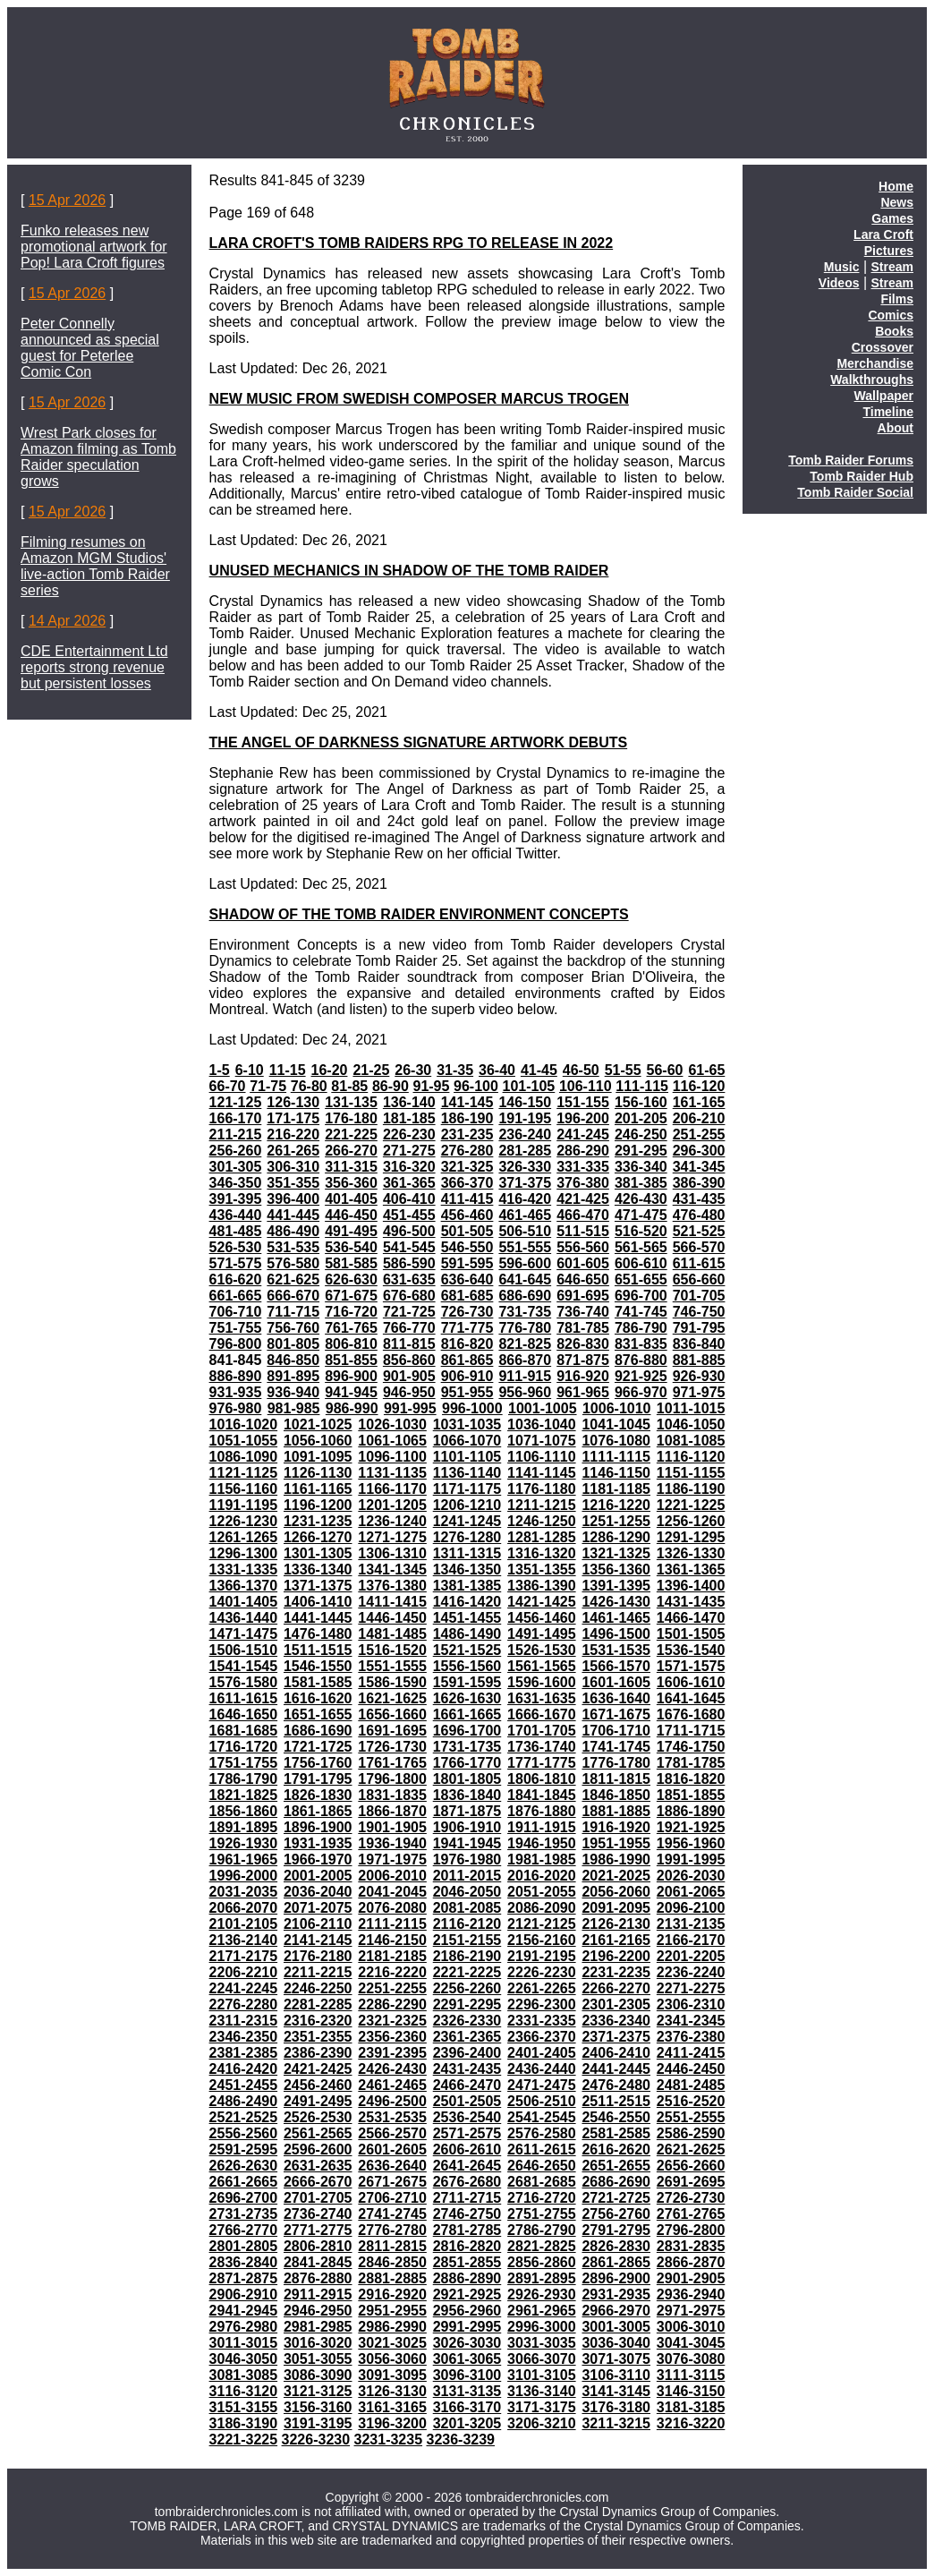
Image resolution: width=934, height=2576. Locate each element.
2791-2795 (616, 2230)
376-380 (582, 1182)
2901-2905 (691, 2278)
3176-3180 (616, 2407)
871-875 (582, 1360)
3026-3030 (467, 2342)
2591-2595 (243, 2149)
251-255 (699, 1134)
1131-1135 (392, 1472)
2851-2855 (467, 2262)
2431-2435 (467, 2069)
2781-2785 (467, 2230)
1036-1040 (541, 1424)
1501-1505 (691, 1634)
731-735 (524, 1311)
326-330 (524, 1166)
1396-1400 (691, 1585)
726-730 (467, 1311)
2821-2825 (541, 2246)
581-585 (351, 1263)
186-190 (467, 1118)
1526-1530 (541, 1650)
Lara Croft (883, 234)
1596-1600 (541, 1682)
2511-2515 (616, 2101)
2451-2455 (243, 2085)
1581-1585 (318, 1682)
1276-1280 (467, 1537)
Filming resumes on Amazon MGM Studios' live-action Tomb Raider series (95, 566)
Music (842, 267)
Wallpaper (883, 395)
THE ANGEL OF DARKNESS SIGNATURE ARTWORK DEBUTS (418, 742)
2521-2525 (243, 2117)
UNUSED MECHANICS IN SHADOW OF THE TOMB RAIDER (409, 570)
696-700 (641, 1295)
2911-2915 (318, 2294)
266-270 (351, 1150)
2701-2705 (318, 2197)
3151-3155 (243, 2407)
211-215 (235, 1134)
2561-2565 (318, 2133)
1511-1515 (318, 1650)
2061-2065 (691, 1891)
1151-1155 (691, 1472)
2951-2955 (392, 2310)
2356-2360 (392, 2036)
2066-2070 (243, 1907)
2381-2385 (243, 2052)
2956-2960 (467, 2310)
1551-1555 (392, 1666)
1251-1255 (616, 1521)
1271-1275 (392, 1537)
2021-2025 (616, 1875)
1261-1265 (243, 1537)
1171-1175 (467, 1489)
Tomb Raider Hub (861, 476)
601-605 (582, 1263)
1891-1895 (243, 1827)
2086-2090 (541, 1907)
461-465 (524, 1215)
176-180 (351, 1118)
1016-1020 (243, 1424)
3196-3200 (392, 2423)
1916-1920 (616, 1827)
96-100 (476, 1086)
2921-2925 (467, 2294)
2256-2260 (467, 1988)
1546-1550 (318, 1666)
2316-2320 (318, 2020)
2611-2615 (541, 2149)
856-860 (409, 1360)
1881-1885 (616, 1811)
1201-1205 (392, 1505)
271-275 (409, 1150)
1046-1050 (691, 1424)
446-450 (351, 1215)
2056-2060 (616, 1891)
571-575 (235, 1263)
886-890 (235, 1376)
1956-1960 (691, 1843)
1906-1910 (467, 1827)
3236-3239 (461, 2439)
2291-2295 (467, 2004)
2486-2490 (243, 2101)
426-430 (641, 1199)
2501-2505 (467, 2101)
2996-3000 (541, 2326)
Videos (839, 283)
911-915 (524, 1376)
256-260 (235, 1150)
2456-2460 (318, 2085)
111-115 (642, 1086)
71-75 (268, 1086)
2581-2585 (616, 2133)
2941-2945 (243, 2310)
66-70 (227, 1086)
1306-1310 (392, 1553)
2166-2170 (691, 1940)
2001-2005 (318, 1875)
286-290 (582, 1150)
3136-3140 (541, 2391)
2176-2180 (318, 1956)
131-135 (351, 1102)
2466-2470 (467, 2085)
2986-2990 (392, 2326)
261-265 (293, 1150)
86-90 (390, 1086)
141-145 (467, 1102)
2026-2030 (691, 1875)
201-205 (641, 1118)
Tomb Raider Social (855, 492)
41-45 (539, 1070)
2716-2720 (541, 2197)
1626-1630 (467, 1698)
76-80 (309, 1086)
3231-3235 (388, 2439)
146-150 (524, 1102)
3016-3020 (318, 2342)
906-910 (467, 1376)
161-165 (699, 1102)
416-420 (524, 1199)
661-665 (235, 1295)
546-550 (467, 1247)
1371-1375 (318, 1585)
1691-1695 (392, 1730)
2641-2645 (467, 2165)
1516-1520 (392, 1650)
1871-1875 (467, 1811)
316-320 (409, 1166)
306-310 (293, 1166)
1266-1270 (318, 1537)
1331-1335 (243, 1569)
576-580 (293, 1263)
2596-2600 (318, 2149)
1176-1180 (541, 1489)
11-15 (287, 1070)
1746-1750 (691, 1746)
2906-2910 (243, 2294)
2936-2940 (691, 2294)
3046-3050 (243, 2359)
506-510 (524, 1231)
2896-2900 (616, 2278)
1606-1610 (691, 1682)
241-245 (582, 1134)
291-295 (641, 1150)
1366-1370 (243, 1585)
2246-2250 (318, 1988)
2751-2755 (541, 2214)
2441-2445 (616, 2069)
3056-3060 (392, 2359)
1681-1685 (243, 1730)
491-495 (351, 1231)
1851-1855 (691, 1795)
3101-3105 (541, 2375)
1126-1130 (318, 1472)
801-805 (293, 1344)
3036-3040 (616, 2342)
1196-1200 (318, 1505)
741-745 (641, 1311)
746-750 (699, 1311)
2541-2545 (541, 2117)
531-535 (293, 1247)
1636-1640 (616, 1698)
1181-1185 (616, 1489)
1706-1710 (616, 1730)
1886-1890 (691, 1811)
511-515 (582, 1231)
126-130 (293, 1102)
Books (894, 331)
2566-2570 (392, 2133)
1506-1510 (243, 1650)
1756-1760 (318, 1762)
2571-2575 (467, 2133)
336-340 (641, 1166)
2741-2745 (392, 2214)
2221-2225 (467, 1972)
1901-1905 (392, 1827)
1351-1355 (541, 1569)
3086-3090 (318, 2375)
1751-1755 (243, 1762)
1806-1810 (541, 1779)
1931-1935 (318, 1843)
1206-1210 (467, 1505)
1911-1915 (541, 1827)
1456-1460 (541, 1617)
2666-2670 (318, 2181)
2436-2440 (541, 2069)
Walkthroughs (871, 379)
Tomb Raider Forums (850, 460)
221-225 (351, 1134)
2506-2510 (541, 2101)
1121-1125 (243, 1472)
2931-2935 (616, 2294)
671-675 (351, 1295)
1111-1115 (616, 1456)
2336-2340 (616, 2020)
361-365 (409, 1182)
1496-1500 (616, 1634)
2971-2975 (691, 2310)
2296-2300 (541, 2004)
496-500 (409, 1231)
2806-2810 (318, 2246)
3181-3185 (691, 2407)
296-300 (699, 1150)
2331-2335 (541, 2020)
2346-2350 (243, 2036)
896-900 (351, 1376)
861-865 (467, 1360)
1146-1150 (616, 1472)
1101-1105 (467, 1456)
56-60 (665, 1070)
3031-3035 (541, 2342)
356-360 (351, 1182)
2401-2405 (541, 2052)
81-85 (349, 1086)
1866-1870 (392, 1811)
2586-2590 (691, 2133)
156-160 (641, 1102)
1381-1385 (467, 1585)
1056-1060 (318, 1440)
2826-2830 (616, 2246)
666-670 (293, 1295)
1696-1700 (467, 1730)
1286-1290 (616, 1537)
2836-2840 (243, 2262)
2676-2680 (467, 2181)
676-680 (409, 1295)
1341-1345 (392, 1569)
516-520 (641, 1231)
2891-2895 (541, 2278)
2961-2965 (541, 2310)
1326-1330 (691, 1553)
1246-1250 (541, 1521)
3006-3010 (691, 2326)
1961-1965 (243, 1859)
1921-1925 (691, 1827)
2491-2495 (318, 2101)
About (895, 428)
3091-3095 (392, 2375)
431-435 (699, 1199)
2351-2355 (318, 2036)
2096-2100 (691, 1907)
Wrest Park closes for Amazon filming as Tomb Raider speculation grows (98, 457)
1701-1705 (541, 1730)
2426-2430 (392, 2069)
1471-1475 (243, 1634)
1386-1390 (541, 1585)
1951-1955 (616, 1843)
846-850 (293, 1360)
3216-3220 (691, 2423)
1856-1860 (243, 1811)
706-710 (235, 1311)
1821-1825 (243, 1795)
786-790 (641, 1327)
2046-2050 (467, 1891)
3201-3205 (467, 2423)
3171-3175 (541, 2407)
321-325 (467, 1166)
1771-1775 (541, 1762)
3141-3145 (616, 2391)
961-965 (582, 1392)
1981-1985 (541, 1859)
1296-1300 (243, 1553)
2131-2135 (691, 1924)
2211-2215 (318, 1972)
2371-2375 (616, 2036)
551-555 (524, 1247)
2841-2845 (318, 2262)
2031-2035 (243, 1891)
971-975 (699, 1392)
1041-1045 (616, 1424)
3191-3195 (318, 2423)
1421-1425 (541, 1601)
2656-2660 (691, 2165)
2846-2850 (392, 2262)
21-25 (370, 1070)
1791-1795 (318, 1779)
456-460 (467, 1215)
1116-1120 (691, 1456)
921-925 (641, 1376)
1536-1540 (691, 1650)
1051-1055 (243, 1440)
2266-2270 (616, 1988)
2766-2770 (243, 2230)
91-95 (430, 1086)
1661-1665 (467, 1714)
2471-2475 (541, 2085)
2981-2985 (318, 2326)
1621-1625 (392, 1698)
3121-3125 (318, 2391)
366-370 (467, 1182)
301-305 (235, 1166)
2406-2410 (616, 2052)
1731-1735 (467, 1746)
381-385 (641, 1182)
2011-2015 (467, 1875)
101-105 (529, 1086)
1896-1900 (318, 1827)
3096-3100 (467, 2375)
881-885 (699, 1360)
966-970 (641, 1392)
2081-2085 (467, 1907)
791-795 (699, 1327)
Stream (892, 267)
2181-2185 (392, 1956)
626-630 (351, 1279)
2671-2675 (392, 2181)
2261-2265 (541, 1988)
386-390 (699, 1182)
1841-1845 (541, 1795)
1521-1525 (467, 1650)
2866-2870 (691, 2262)
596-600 (524, 1263)
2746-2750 (467, 2214)
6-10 (249, 1070)
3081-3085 (243, 2375)
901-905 (409, 1376)
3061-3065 (467, 2359)
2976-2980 (243, 2326)
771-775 (467, 1327)
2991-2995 (467, 2326)
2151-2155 (467, 1940)
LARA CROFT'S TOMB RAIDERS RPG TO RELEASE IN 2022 (411, 243)
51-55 (623, 1070)
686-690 (524, 1295)
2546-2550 (616, 2117)
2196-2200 (616, 1956)
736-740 (582, 1311)
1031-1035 (467, 1424)
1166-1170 (392, 1489)
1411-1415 (392, 1601)
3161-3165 (392, 2407)
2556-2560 (243, 2133)
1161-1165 (318, 1489)
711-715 (293, 1311)
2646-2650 (541, 2165)
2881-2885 (392, 2278)
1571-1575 (691, 1666)
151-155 (582, 1102)
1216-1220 (616, 1505)
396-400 (293, 1199)
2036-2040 (318, 1891)
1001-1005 (542, 1408)
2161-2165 (616, 1940)
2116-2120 (467, 1924)
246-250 (641, 1134)
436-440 (235, 1215)
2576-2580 (541, 2133)
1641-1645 (691, 1698)
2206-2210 (243, 1972)
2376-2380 (691, 2036)
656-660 (699, 1279)
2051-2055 (541, 1891)
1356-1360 (616, 1569)
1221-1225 (691, 1505)
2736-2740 (318, 2214)
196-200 (582, 1118)
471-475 (641, 1215)
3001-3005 (616, 2326)
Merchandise (874, 363)
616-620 (235, 1279)
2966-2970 (616, 2310)
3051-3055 (318, 2359)
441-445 (293, 1215)
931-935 (235, 1392)
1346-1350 (467, 1569)
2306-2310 (691, 2004)
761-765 (351, 1327)
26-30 (413, 1070)
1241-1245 (467, 1521)
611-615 (699, 1263)
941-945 (351, 1392)
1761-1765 (392, 1762)
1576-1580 (243, 1682)
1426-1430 (616, 1601)
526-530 (235, 1247)
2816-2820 (467, 2246)
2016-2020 (541, 1875)
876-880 (641, 1360)
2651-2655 (616, 2165)
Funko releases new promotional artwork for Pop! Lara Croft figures (94, 246)
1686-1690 (318, 1730)
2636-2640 (392, 2165)
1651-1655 (318, 1714)
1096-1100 (392, 1456)
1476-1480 (318, 1634)
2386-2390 (318, 2052)
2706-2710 (392, 2197)
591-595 (467, 1263)
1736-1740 (541, 1746)
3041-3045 (691, 2342)
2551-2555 (691, 2117)
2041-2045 (392, 1891)
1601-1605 (616, 1682)
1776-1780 (616, 1762)
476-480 (699, 1215)
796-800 (235, 1344)
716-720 (351, 1311)
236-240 (524, 1134)
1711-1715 (691, 1730)
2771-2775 (318, 2230)
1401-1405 (243, 1601)
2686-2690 (616, 2181)
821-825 (524, 1344)
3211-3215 (616, 2423)
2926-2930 (541, 2294)
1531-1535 (616, 1650)
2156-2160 (541, 1940)
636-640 (467, 1279)
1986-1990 (616, 1859)
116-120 (699, 1086)
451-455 (409, 1215)
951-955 (467, 1392)
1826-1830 (318, 1795)
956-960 (524, 1392)
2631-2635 (318, 2165)
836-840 (699, 1344)
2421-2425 (318, 2069)
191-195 (524, 1118)
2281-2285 (318, 2004)
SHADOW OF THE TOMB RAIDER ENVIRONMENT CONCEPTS (419, 914)
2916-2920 (392, 2294)
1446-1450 (392, 1617)
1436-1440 (243, 1617)
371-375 (524, 1182)
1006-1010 (616, 1408)
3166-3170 (467, 2407)
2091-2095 (616, 1907)
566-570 (699, 1247)
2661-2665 (243, 2181)
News (896, 202)
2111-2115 (392, 1924)
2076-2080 (392, 1907)
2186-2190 (467, 1956)
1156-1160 (243, 1489)
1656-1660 (392, 1714)
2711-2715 (467, 2197)
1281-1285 (541, 1537)
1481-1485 (392, 1634)
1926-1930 (243, 1843)
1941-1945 (467, 1843)
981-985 (293, 1408)
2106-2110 (318, 1924)
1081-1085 (691, 1440)
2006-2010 (392, 1875)
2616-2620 (616, 2149)
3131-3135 (467, 2391)
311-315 (351, 1166)
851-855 (351, 1360)
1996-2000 (243, 1875)
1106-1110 (541, 1456)
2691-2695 (691, 2181)
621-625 (293, 1279)
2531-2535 (392, 2117)
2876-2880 (318, 2278)
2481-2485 (691, 2085)
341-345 (699, 1166)
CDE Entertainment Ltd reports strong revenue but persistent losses (94, 667)
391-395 (235, 1199)
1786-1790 (243, 1779)
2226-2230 (541, 1972)
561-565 (641, 1247)
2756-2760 (616, 2214)
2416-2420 (243, 2069)
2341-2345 (691, 2020)
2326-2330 (467, 2020)
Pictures (888, 250)
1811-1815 (616, 1779)
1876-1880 (541, 1811)
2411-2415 (691, 2052)
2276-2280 (243, 2004)
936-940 (293, 1392)
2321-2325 (392, 2020)
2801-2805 (243, 2246)
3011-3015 (243, 2342)
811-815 (409, 1344)
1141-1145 (541, 1472)
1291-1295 (691, 1537)
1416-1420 (467, 1601)
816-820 (467, 1344)
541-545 (409, 1247)
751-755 (235, 1327)
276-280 (467, 1150)
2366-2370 (541, 2036)
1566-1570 (616, 1666)
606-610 (641, 1263)
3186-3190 (243, 2423)
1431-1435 (691, 1601)
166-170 (235, 1118)
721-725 (409, 1311)
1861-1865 (318, 1811)
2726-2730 (691, 2197)
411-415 (467, 1199)
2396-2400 (467, 2052)
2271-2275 (691, 1988)
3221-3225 (243, 2439)
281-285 (524, 1150)
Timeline (887, 412)
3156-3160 (318, 2407)
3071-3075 (616, 2359)
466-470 (582, 1215)
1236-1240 (392, 1521)
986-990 (352, 1408)
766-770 (409, 1327)
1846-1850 (616, 1795)
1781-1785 (691, 1762)
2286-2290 (392, 2004)
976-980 (235, 1408)
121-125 (235, 1102)
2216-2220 (392, 1972)
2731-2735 (243, 2214)
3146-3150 (691, 2391)
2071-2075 (318, 1907)
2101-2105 (243, 1924)
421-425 (582, 1199)
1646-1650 (243, 1714)
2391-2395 (392, 2052)
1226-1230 (243, 1521)
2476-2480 (616, 2085)
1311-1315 (467, 1553)
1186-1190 (691, 1489)
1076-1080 (616, 1440)
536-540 (351, 1247)
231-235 (467, 1134)
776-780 (524, 1327)
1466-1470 (691, 1617)
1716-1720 (243, 1746)
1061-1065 (392, 1440)
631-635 (409, 1279)
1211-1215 (541, 1505)
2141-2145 (318, 1940)
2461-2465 (392, 2085)
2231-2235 (616, 1972)
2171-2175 (243, 1956)
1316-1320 (541, 1553)
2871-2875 (243, 2278)
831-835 (641, 1344)
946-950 (409, 1392)
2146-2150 (392, 1940)
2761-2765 (691, 2214)
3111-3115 (691, 2375)
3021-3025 (392, 2342)
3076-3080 (691, 2359)
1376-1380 (392, 1585)
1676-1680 (691, 1714)
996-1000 (472, 1408)
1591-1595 (467, 1682)
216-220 (293, 1134)
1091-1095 (318, 1456)
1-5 (219, 1070)
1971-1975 (392, 1859)
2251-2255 (392, 1988)
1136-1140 (467, 1472)
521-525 (699, 1231)
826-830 (582, 1344)
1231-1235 (318, 1521)
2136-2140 (243, 1940)
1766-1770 (467, 1762)
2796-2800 (691, 2230)
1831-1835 (392, 1795)
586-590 (409, 1263)
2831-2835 (691, 2246)
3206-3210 (541, 2423)
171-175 (293, 1118)
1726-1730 (392, 1746)
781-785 (582, 1327)
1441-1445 (318, 1617)
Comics (890, 315)
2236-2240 (691, 1972)
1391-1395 (616, 1585)
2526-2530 (318, 2117)
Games (892, 218)
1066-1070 (467, 1440)
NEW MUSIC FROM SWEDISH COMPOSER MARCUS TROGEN (419, 398)
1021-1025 (318, 1424)
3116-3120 (243, 2391)
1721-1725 (318, 1746)
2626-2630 (243, 2165)
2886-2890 (467, 2278)
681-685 (467, 1295)
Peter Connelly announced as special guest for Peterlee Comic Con (90, 348)
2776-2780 (392, 2230)
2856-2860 (541, 2262)
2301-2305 (616, 2004)
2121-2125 (541, 1924)
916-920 (582, 1376)
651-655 (641, 1279)
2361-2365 (467, 2036)
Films (896, 299)
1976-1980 (467, 1859)
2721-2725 (616, 2197)
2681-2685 (541, 2181)
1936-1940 (392, 1843)
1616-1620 (318, 1698)
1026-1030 (392, 1424)
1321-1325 (616, 1553)
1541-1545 (243, 1666)
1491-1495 (541, 1634)
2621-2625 (691, 2149)
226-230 (409, 1134)
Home (896, 186)
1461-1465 (616, 1617)
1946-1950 (541, 1843)
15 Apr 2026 (67, 200)
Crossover (882, 347)
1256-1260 (691, 1521)
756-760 (293, 1327)
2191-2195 (541, 1956)
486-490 (293, 1231)
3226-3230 (316, 2439)
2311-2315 (243, 2020)
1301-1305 (318, 1553)
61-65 (706, 1070)
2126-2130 (616, 1924)
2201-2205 (691, 1956)
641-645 (524, 1279)
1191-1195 (243, 1505)
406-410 (409, 1199)
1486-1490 (467, 1634)
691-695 (582, 1295)
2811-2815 (392, 2246)
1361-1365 (691, 1569)
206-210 (699, 1118)
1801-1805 (467, 1779)
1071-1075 (541, 1440)
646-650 (582, 1279)
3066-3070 (541, 2359)
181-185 (409, 1118)
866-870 (524, 1360)
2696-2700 (243, 2197)
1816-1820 (691, 1779)
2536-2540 (467, 2117)
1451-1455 (467, 1617)
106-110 (585, 1086)
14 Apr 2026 (67, 620)
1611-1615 (243, 1698)
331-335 (582, 1166)
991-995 (410, 1408)
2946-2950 (318, 2310)
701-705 (699, 1295)
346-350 (235, 1182)
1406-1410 (318, 1601)
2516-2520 (691, 2101)
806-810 (351, 1344)
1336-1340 (318, 1569)
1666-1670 (541, 1714)
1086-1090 (243, 1456)
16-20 (329, 1070)
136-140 (409, 1102)
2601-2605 (392, 2149)
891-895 (293, 1376)
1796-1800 (392, 1779)
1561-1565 (541, 1666)
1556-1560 (467, 1666)
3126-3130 (392, 2391)
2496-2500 (392, 2101)
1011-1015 (691, 1408)
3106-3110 (616, 2375)
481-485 (235, 1231)
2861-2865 (616, 2262)
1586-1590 (392, 1682)
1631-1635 (541, 1698)
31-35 (455, 1070)
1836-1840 (467, 1795)
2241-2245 (243, 1988)
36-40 (497, 1070)
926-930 (699, 1376)
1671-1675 (616, 1714)
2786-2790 (541, 2230)
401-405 (351, 1199)
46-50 (581, 1070)
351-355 (293, 1182)
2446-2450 (691, 2069)
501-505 (467, 1231)
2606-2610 (467, 2149)
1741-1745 (616, 1746)
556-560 (582, 1247)
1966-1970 (318, 1859)
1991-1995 (691, 1859)
